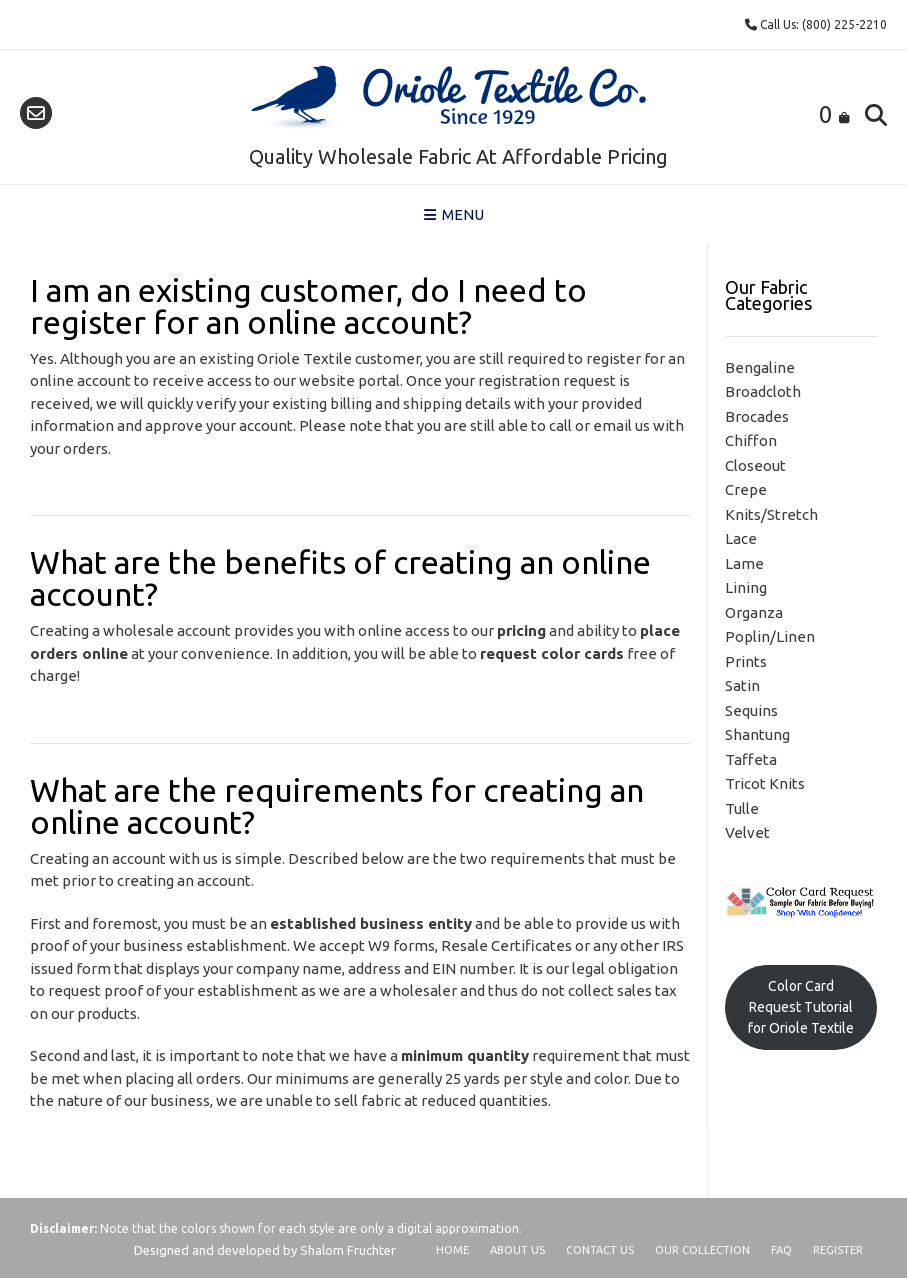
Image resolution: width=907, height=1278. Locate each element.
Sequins (751, 710)
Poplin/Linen (770, 636)
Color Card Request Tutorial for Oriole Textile (801, 1007)
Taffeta (751, 759)
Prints (746, 661)
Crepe (746, 489)
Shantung (757, 734)
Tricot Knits (765, 783)
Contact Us (600, 1250)
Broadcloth (763, 391)
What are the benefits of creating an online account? (340, 578)
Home (452, 1250)
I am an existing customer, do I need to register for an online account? (308, 306)
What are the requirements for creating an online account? (337, 806)
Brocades (757, 416)
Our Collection (702, 1250)
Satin (742, 685)
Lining (746, 587)
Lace (741, 538)
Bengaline (760, 367)
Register (838, 1250)
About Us (517, 1250)
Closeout (755, 465)
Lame (744, 563)
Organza (754, 612)
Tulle (742, 808)
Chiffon (751, 440)
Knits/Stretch (771, 514)
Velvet (747, 832)
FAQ (781, 1250)
